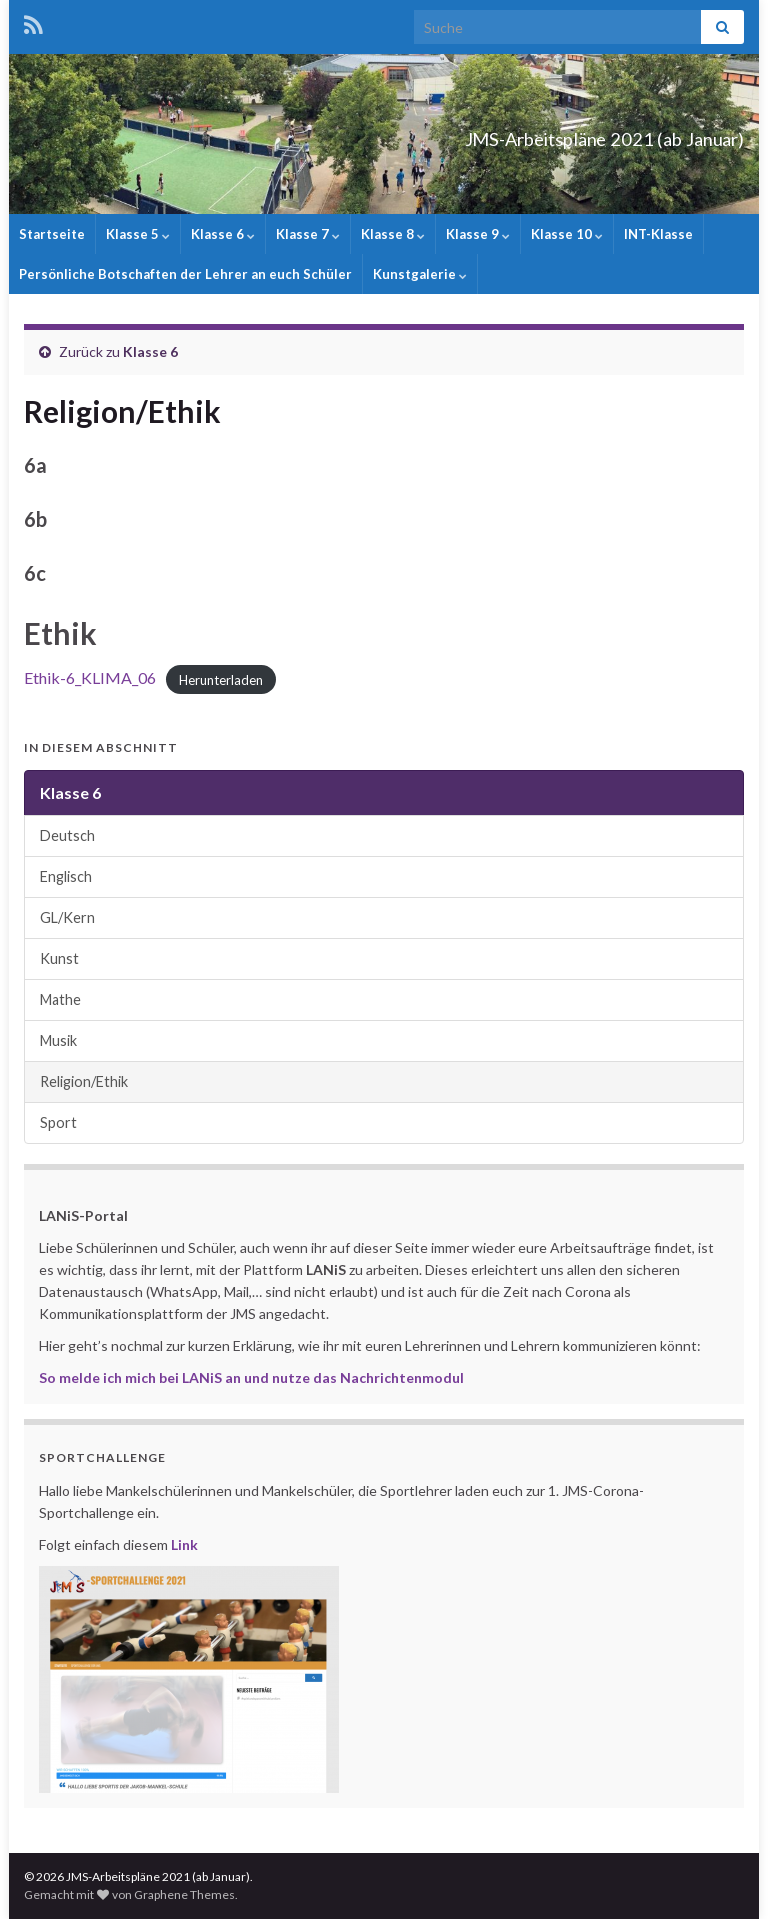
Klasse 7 (308, 234)
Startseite (52, 234)
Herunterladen (221, 679)
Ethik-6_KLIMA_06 (90, 677)
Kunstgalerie (420, 274)
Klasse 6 (223, 234)
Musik (58, 1040)
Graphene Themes (184, 1894)
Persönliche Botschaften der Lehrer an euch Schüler (185, 274)
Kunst (59, 958)
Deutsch (67, 835)
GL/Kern (67, 917)
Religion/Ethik (84, 1081)
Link (184, 1544)
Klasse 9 (478, 234)
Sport (58, 1122)
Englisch (66, 876)
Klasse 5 (138, 234)
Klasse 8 (393, 234)
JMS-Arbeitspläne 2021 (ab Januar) (515, 133)
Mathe (60, 999)
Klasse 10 (567, 234)
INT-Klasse (658, 234)
